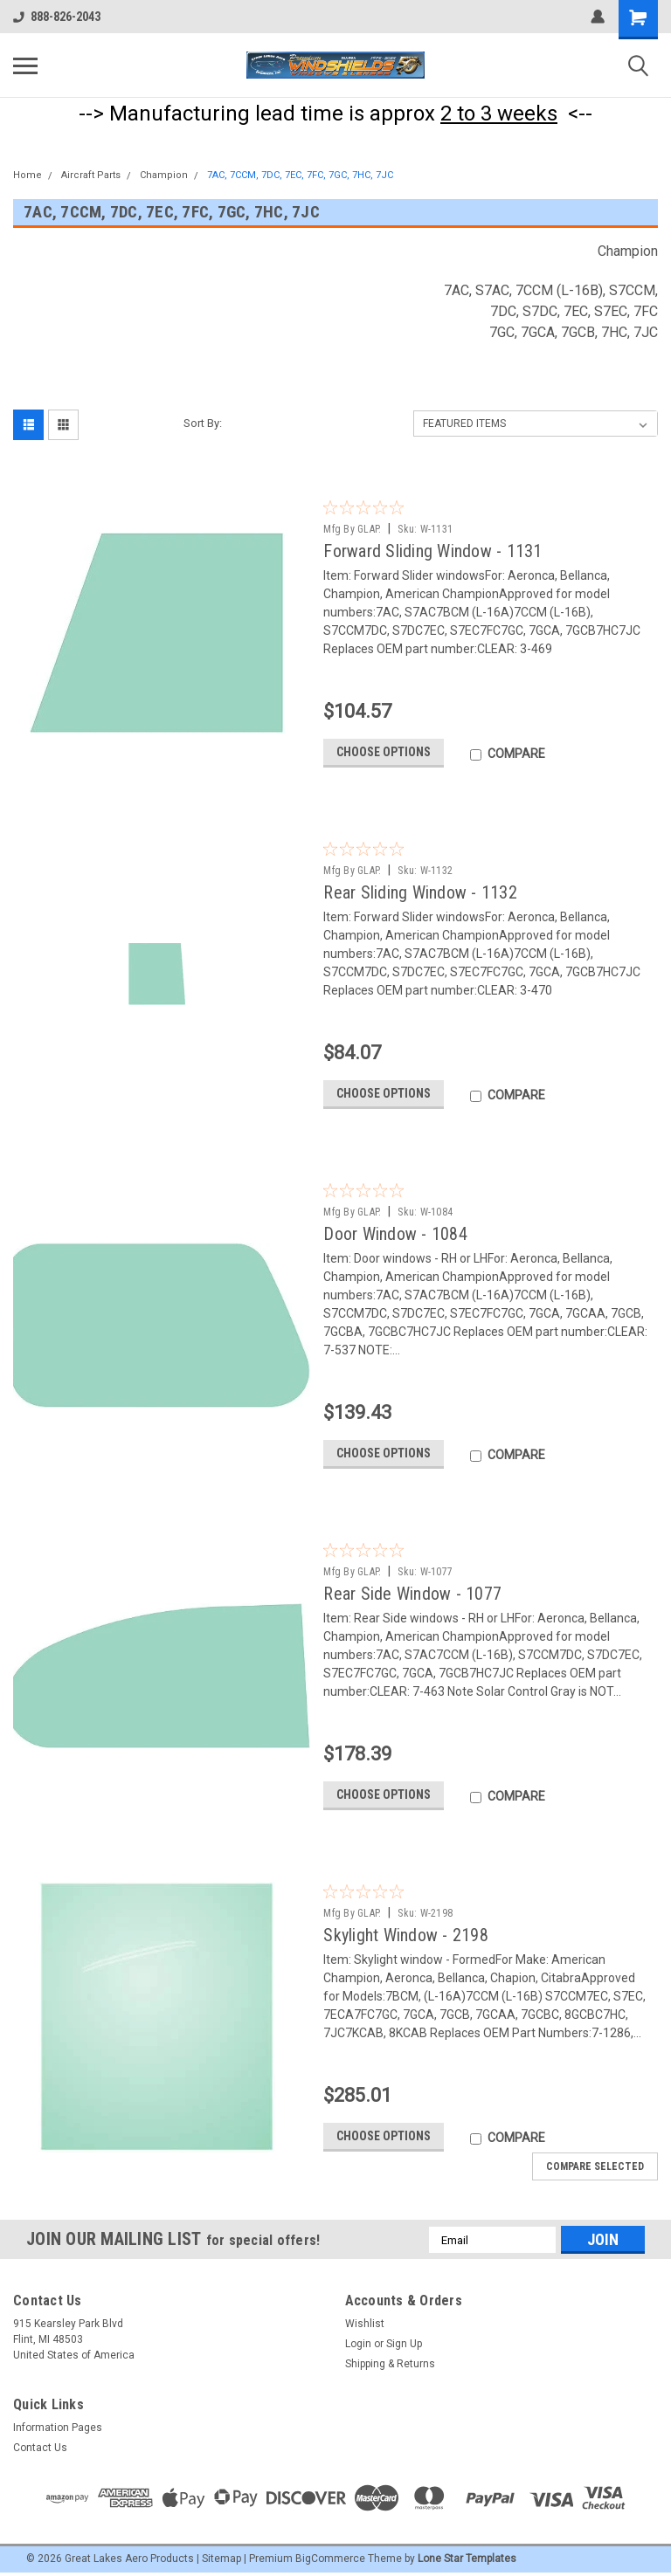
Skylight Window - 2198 (405, 1935)
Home (27, 175)
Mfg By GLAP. (352, 529)
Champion (164, 175)
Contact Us (40, 2448)
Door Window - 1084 (395, 1233)
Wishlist (364, 2324)
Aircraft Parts (91, 175)
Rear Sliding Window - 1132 (420, 892)
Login (358, 2344)
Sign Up (404, 2344)
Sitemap (221, 2558)
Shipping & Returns (390, 2364)
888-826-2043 (56, 17)
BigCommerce (330, 2558)
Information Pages (57, 2427)
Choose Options (383, 752)
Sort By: (202, 423)
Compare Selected (595, 2166)
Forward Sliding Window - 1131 (432, 551)
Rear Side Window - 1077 (412, 1593)
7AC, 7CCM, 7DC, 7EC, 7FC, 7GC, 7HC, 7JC (300, 175)
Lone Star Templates (467, 2558)
